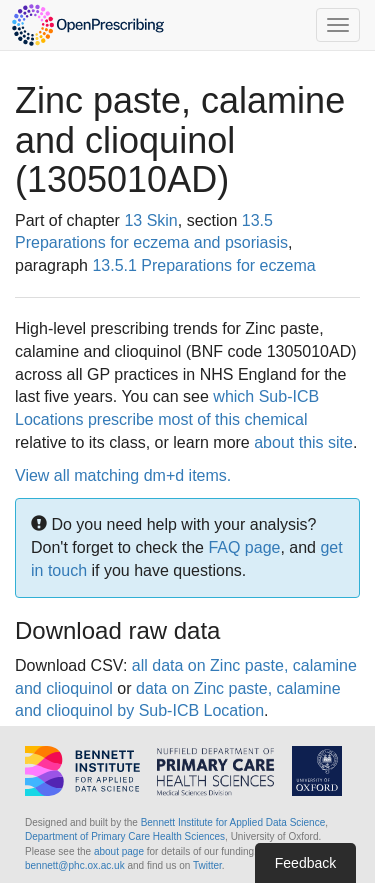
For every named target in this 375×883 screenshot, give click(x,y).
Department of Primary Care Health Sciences (125, 836)
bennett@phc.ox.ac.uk (75, 865)
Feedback (305, 863)
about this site (303, 442)
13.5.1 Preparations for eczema (203, 265)
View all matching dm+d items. (123, 475)
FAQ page (244, 547)
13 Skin (150, 220)
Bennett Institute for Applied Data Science (233, 822)
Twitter (207, 865)
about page (119, 851)
